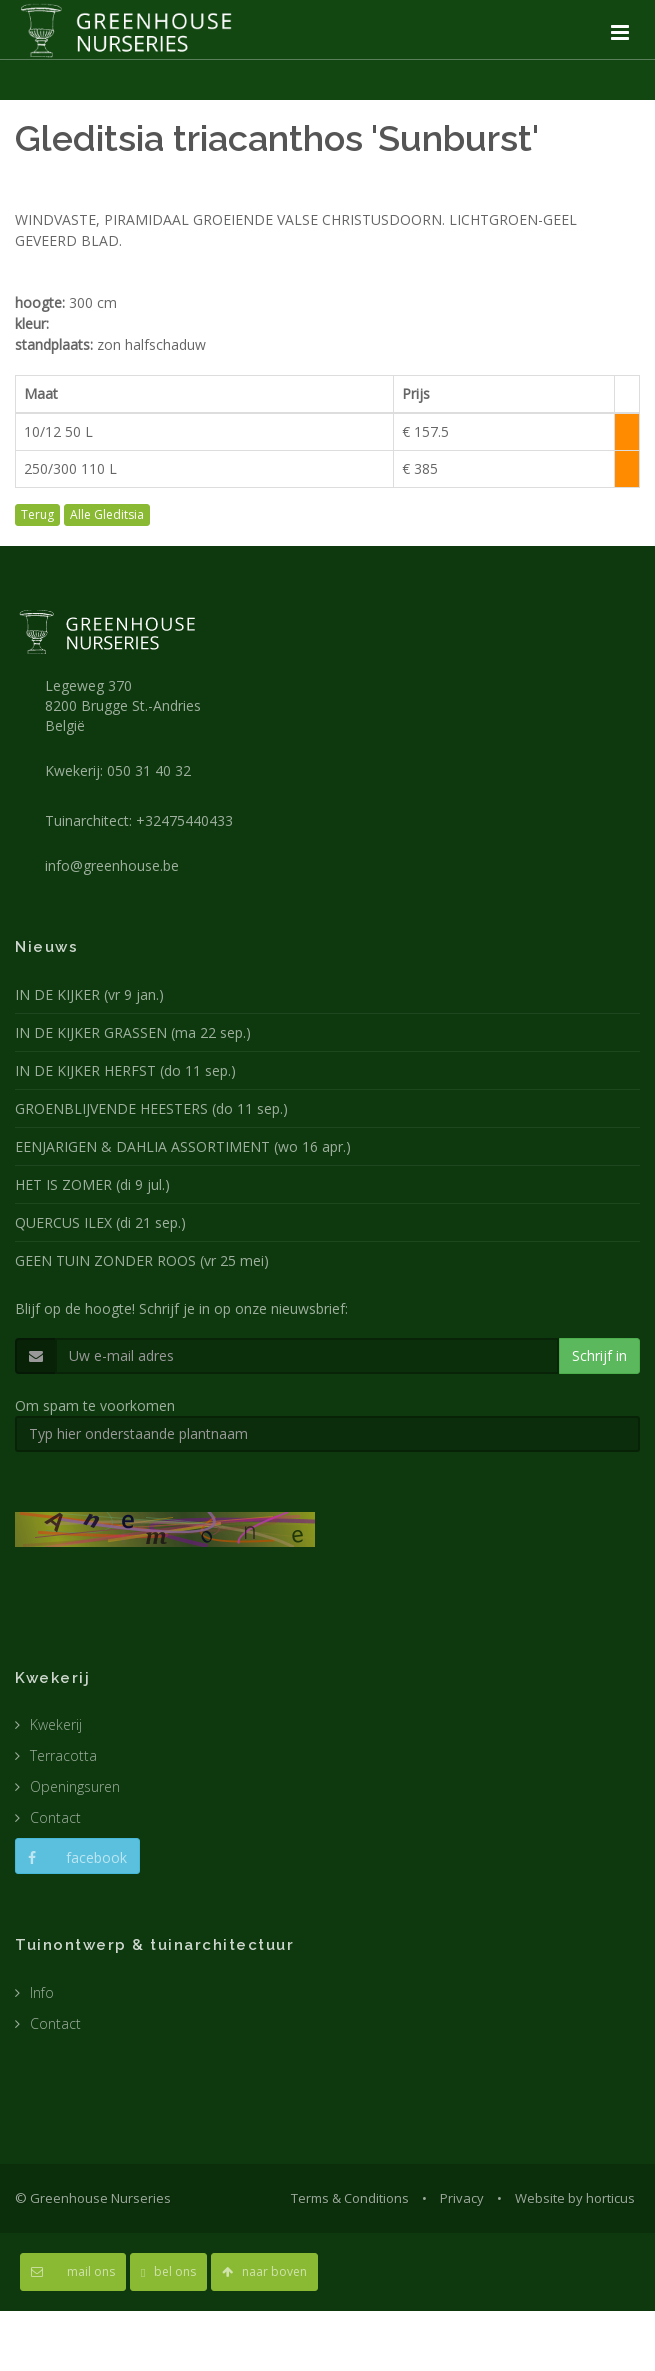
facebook (77, 1857)
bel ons (168, 2271)
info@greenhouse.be (112, 865)
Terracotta (63, 1755)
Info (42, 1992)
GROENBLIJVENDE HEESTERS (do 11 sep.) (151, 1108)
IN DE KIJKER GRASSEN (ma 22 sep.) (133, 1032)
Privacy (462, 2198)
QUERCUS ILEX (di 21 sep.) (100, 1222)
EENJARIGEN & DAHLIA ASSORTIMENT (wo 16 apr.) (183, 1146)
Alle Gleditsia (107, 514)
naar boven (264, 2271)
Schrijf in (599, 1355)
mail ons (73, 2271)
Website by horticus (575, 2198)
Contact (55, 1817)
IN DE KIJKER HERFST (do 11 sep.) (125, 1070)
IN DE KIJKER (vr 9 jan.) (89, 994)
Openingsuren (75, 1786)
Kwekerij (56, 1724)
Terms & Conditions (350, 2198)
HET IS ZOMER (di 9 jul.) (92, 1184)
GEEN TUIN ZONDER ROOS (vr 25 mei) (142, 1260)
